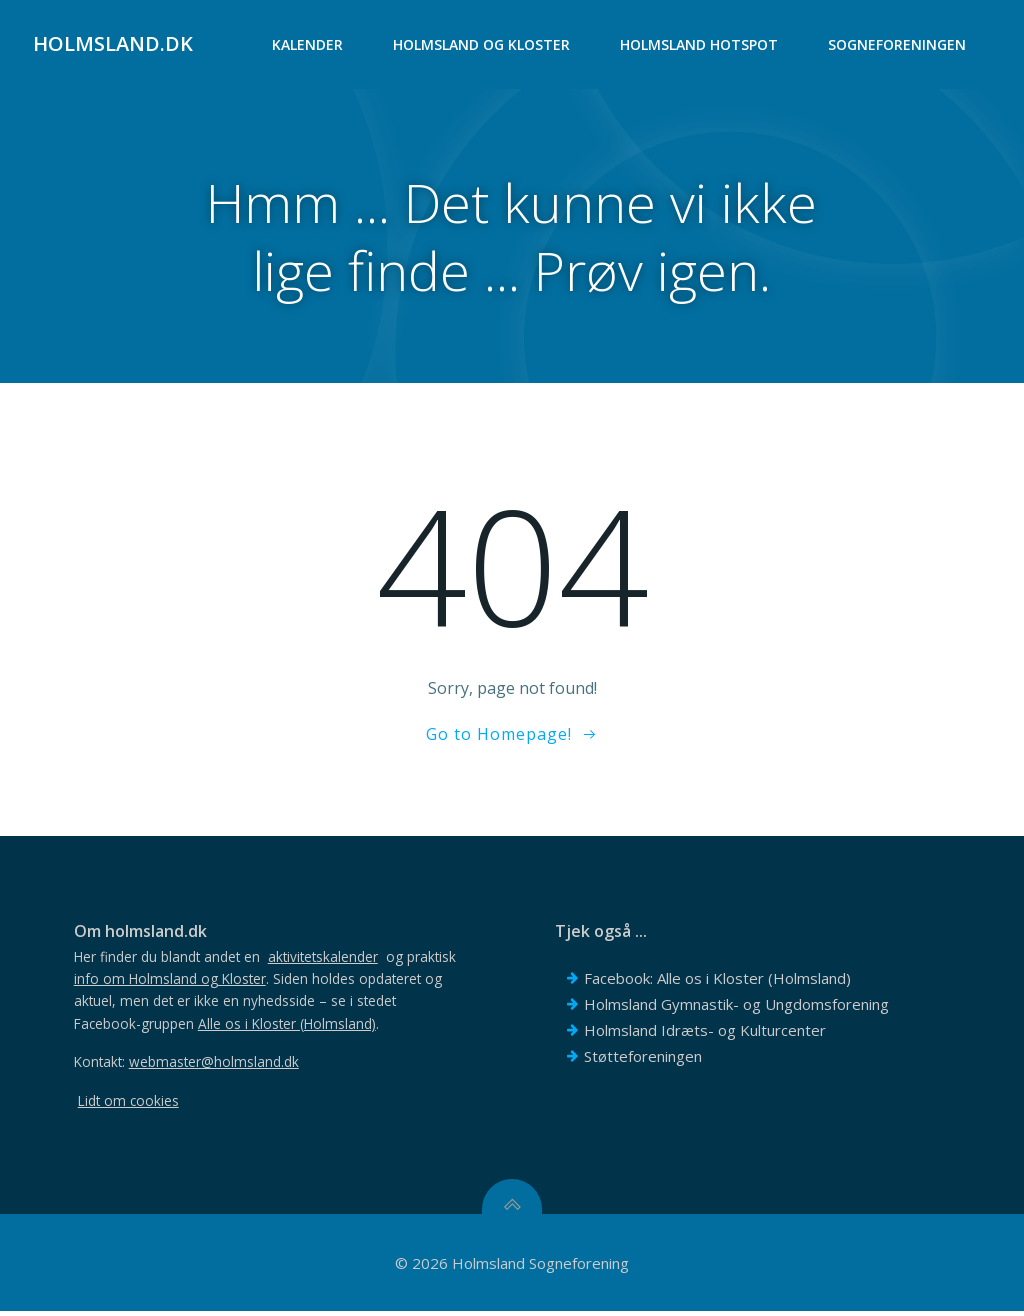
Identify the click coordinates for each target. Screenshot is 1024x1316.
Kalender (308, 45)
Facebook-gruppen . (229, 1027)
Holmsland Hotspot (700, 45)
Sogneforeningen (898, 45)
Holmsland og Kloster (482, 45)
